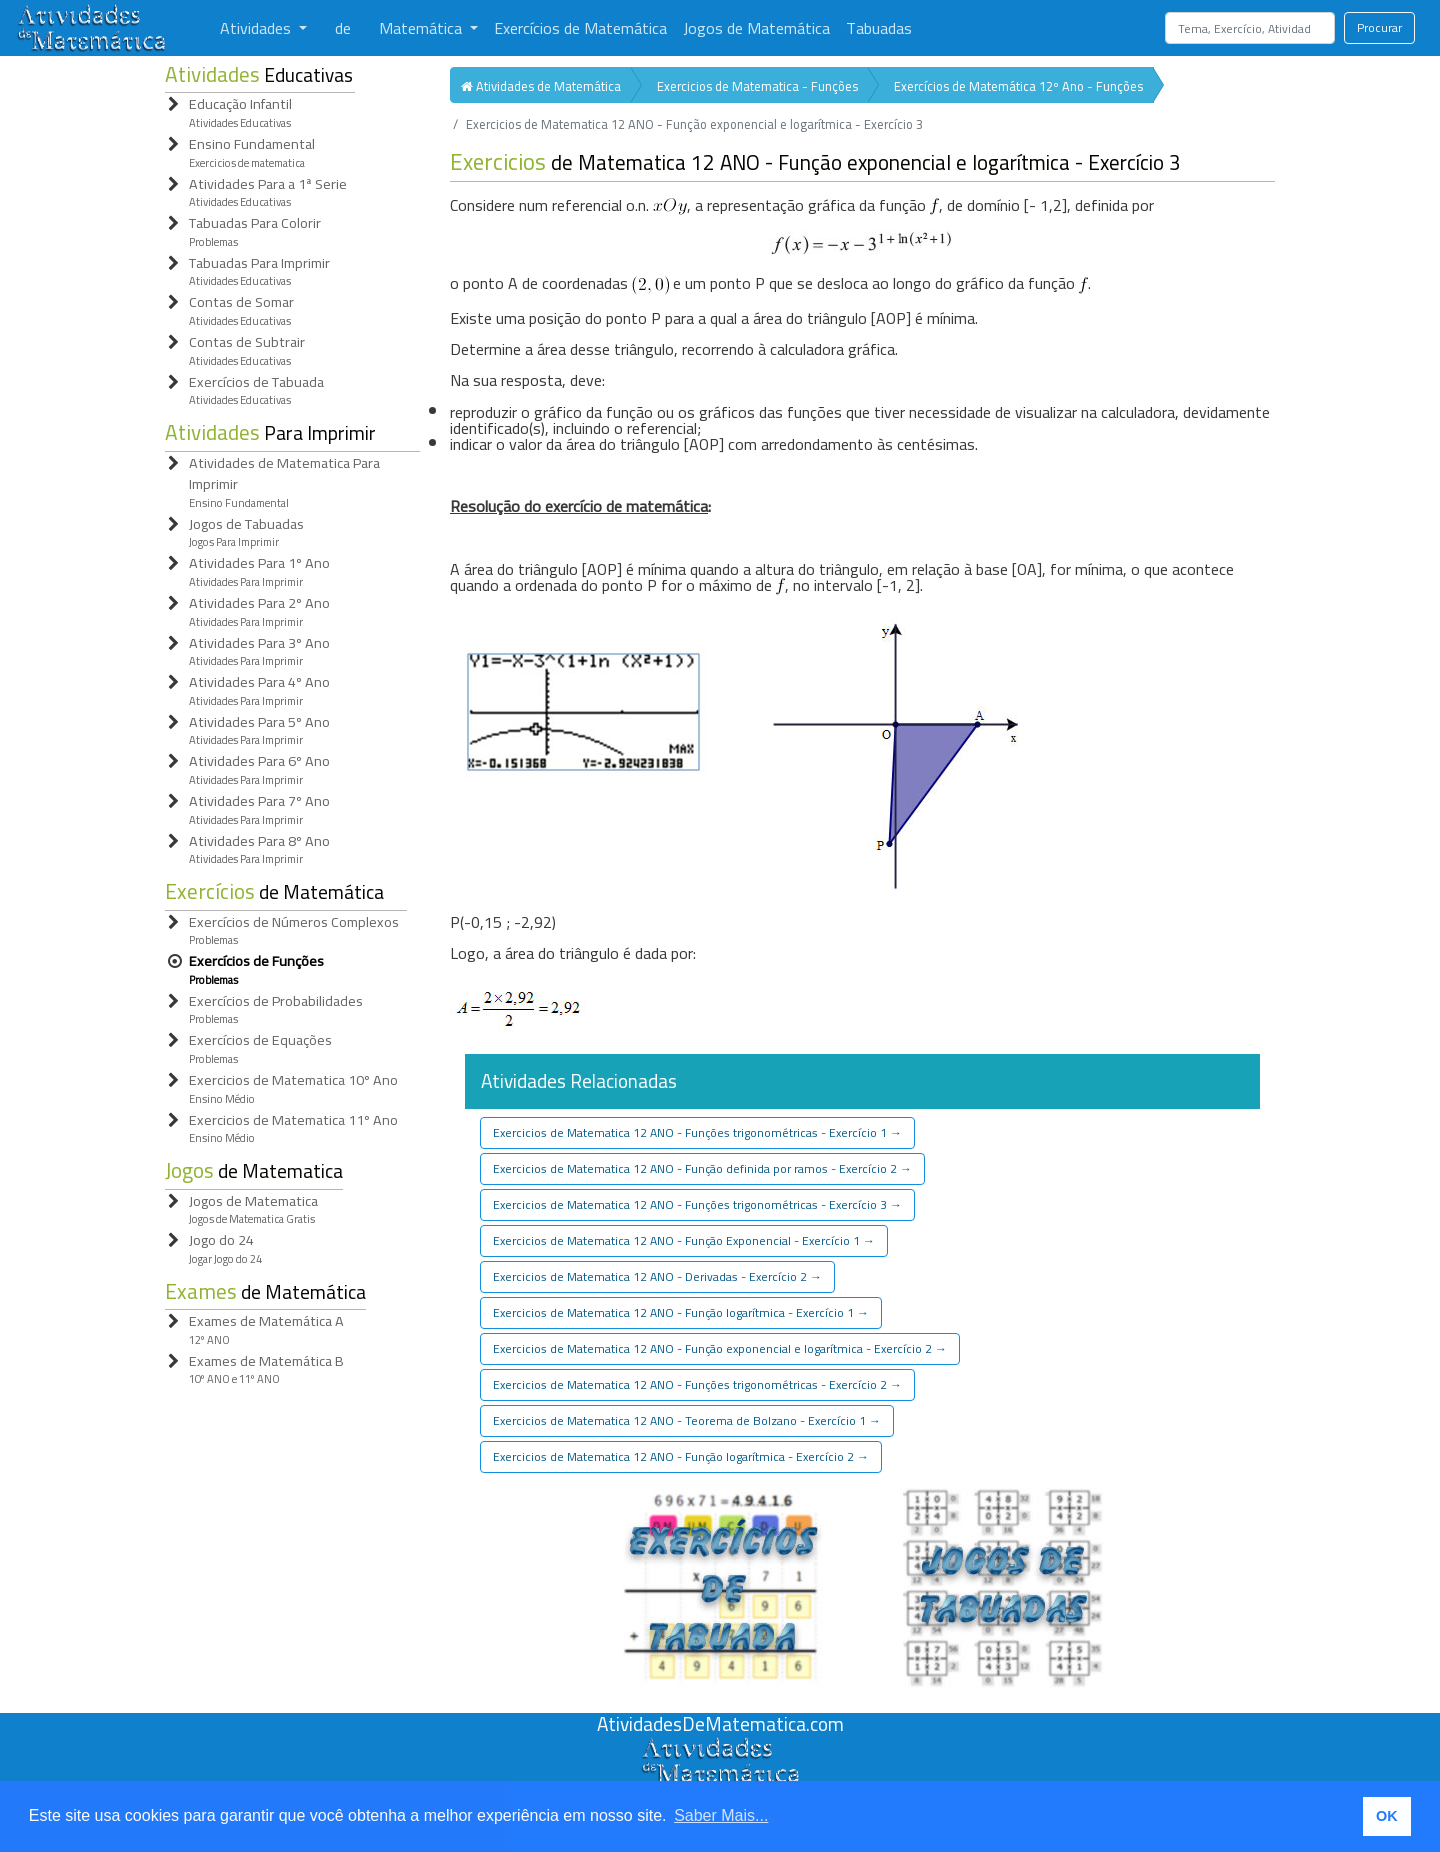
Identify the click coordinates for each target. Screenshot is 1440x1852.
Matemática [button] (422, 28)
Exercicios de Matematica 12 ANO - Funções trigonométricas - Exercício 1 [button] (697, 1132)
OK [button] (1387, 1816)
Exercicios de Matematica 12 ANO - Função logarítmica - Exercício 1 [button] (681, 1312)
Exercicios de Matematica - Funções (757, 86)
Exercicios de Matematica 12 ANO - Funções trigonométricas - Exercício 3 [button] (697, 1204)
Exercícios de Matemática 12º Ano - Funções (1018, 86)
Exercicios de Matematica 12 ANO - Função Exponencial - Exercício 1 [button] (684, 1240)
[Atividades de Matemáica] (720, 1748)
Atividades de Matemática (541, 86)
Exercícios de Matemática (580, 28)
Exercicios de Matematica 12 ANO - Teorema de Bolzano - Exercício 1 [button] (687, 1420)
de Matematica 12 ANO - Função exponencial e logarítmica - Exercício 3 (815, 162)
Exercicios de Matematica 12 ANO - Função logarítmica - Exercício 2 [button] (681, 1456)
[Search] (1250, 28)
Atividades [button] (257, 28)
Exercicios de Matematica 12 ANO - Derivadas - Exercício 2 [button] (657, 1276)
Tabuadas (879, 28)
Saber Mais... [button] (721, 1815)
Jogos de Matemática (756, 28)
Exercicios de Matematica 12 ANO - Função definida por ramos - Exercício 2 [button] (702, 1168)
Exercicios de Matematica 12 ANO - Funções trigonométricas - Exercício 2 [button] (697, 1384)
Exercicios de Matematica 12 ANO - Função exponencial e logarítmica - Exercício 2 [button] (720, 1348)
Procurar (1379, 27)
